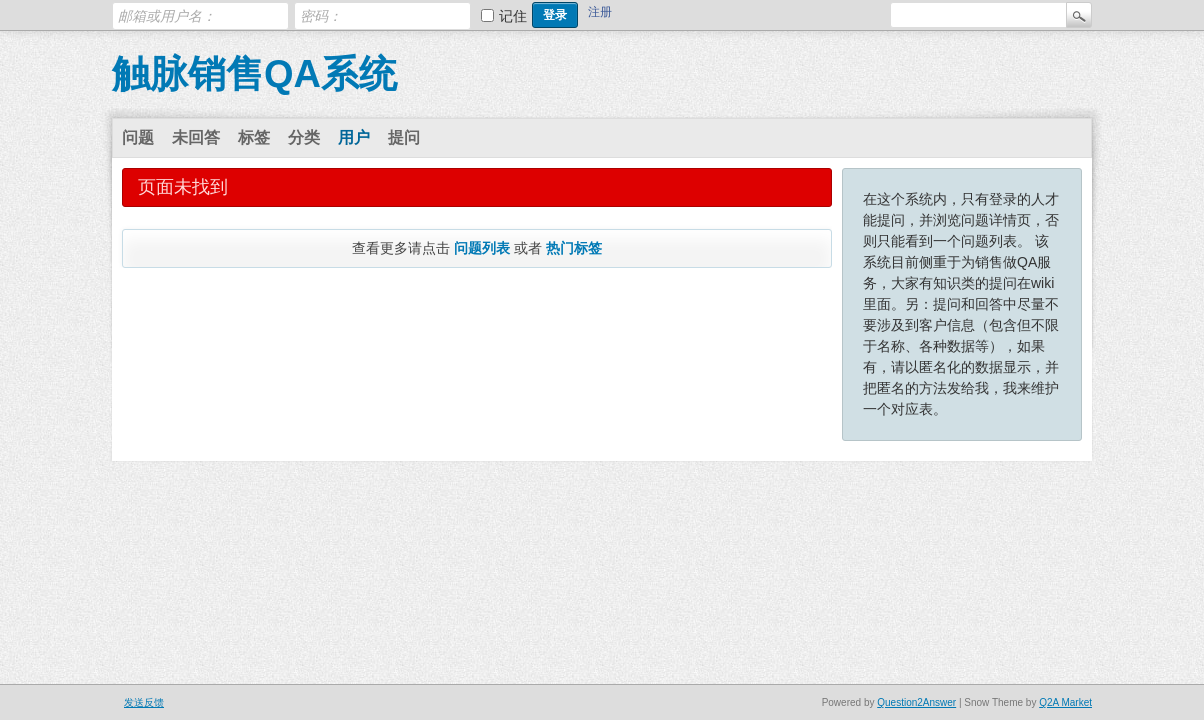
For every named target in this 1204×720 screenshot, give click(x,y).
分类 (304, 137)
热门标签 (574, 248)
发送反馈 (144, 702)
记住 (513, 16)
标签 (254, 137)
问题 (138, 137)
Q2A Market (1065, 702)
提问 (404, 137)
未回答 (196, 137)
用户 (354, 137)
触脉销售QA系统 (254, 74)
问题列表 (482, 248)
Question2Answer (916, 702)
